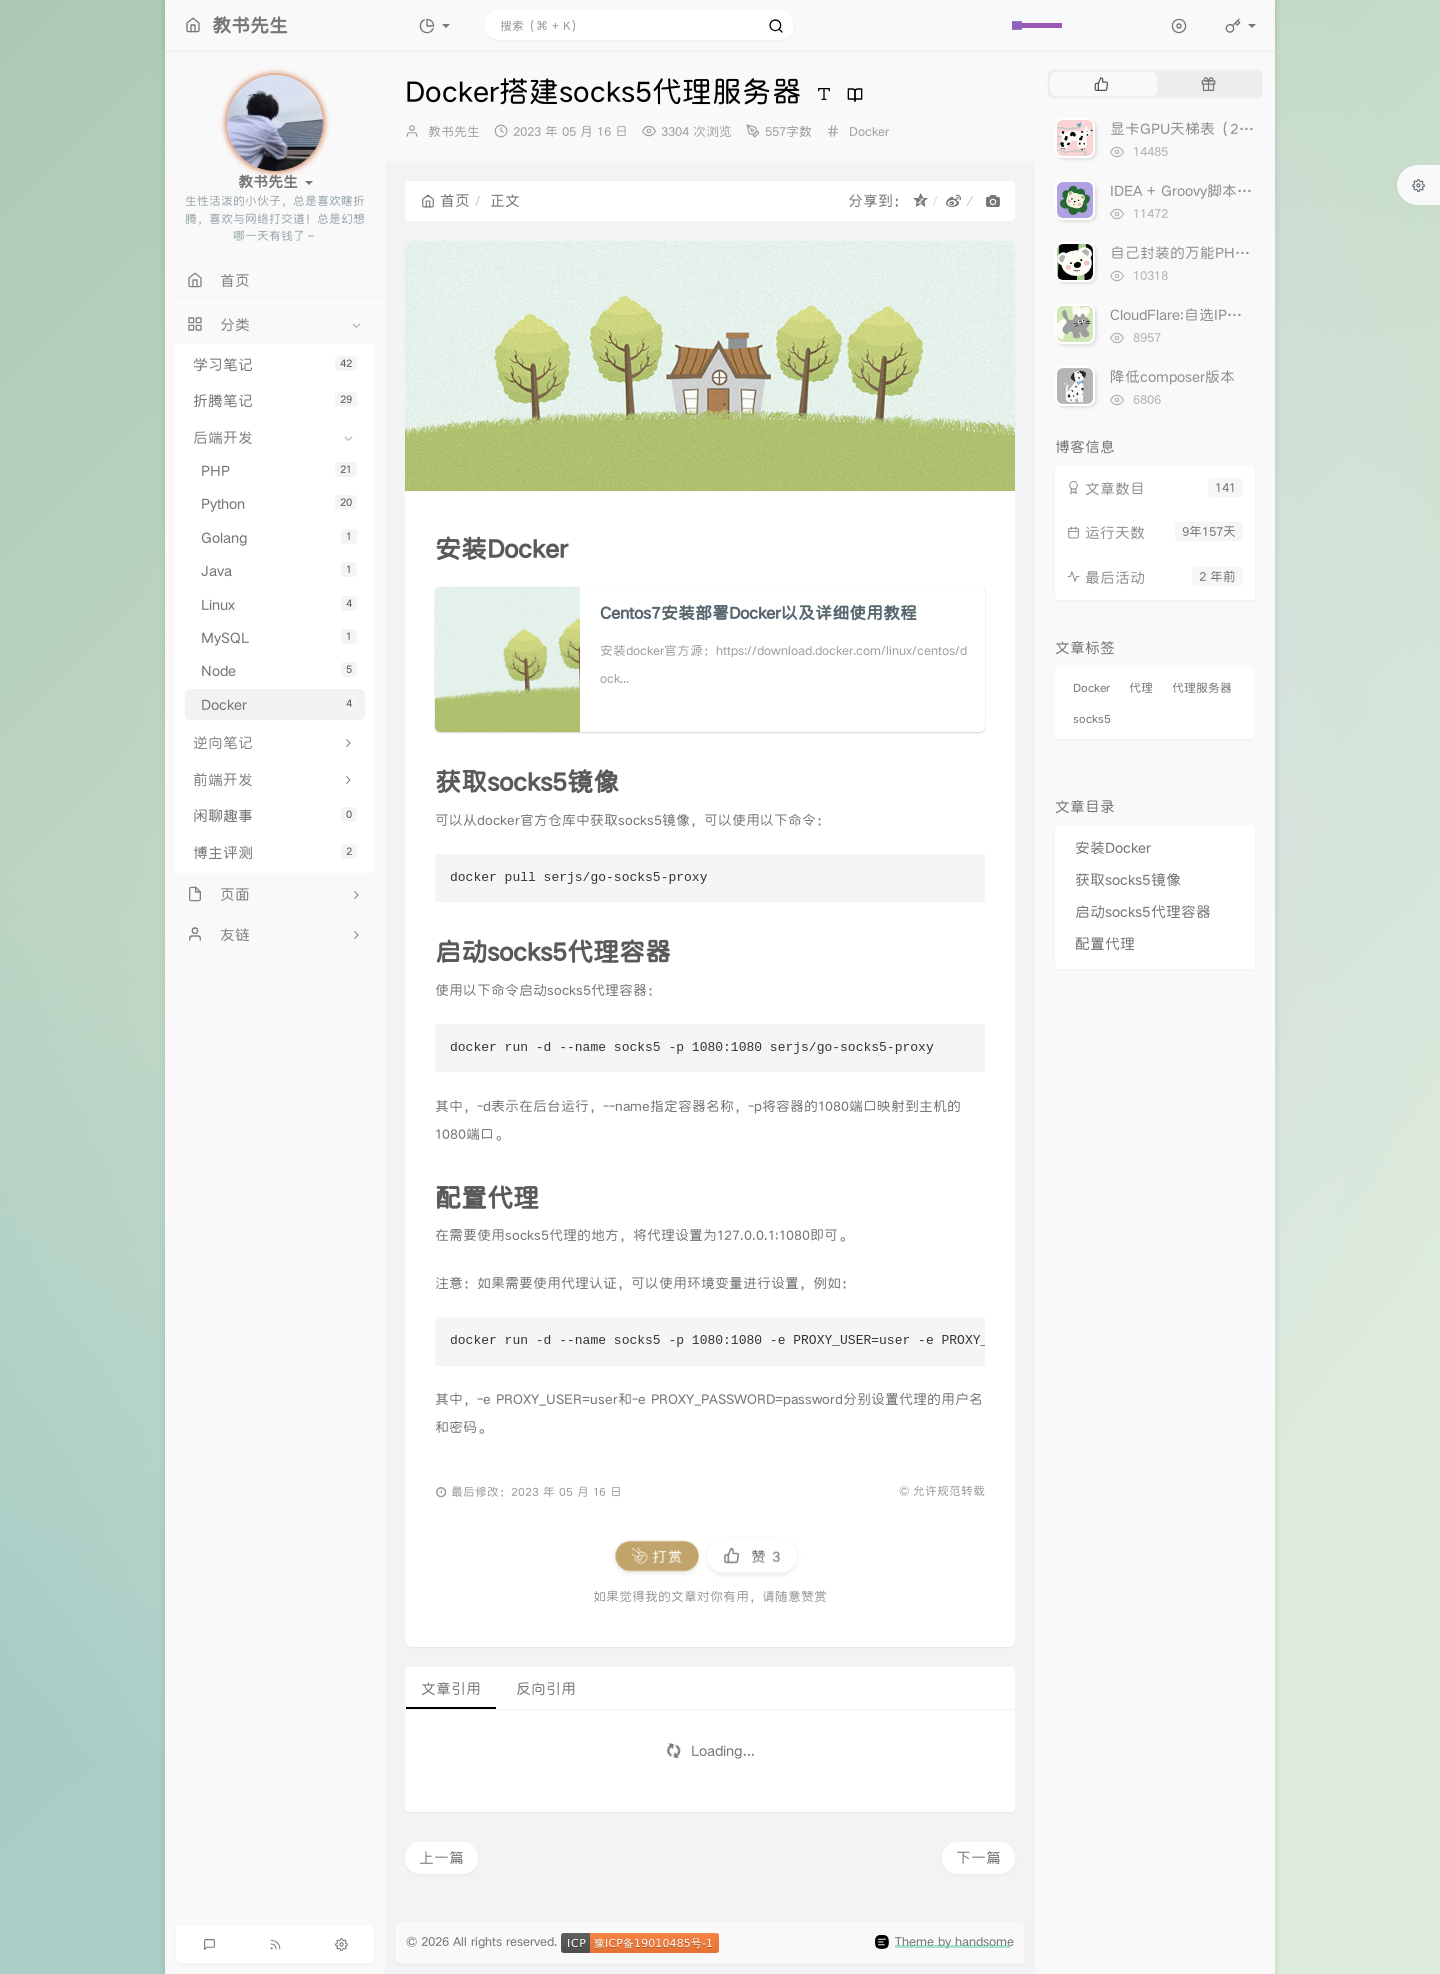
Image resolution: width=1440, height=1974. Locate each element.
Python (279, 503)
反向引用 (546, 1688)
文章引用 (451, 1688)
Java (279, 570)
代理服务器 (1202, 687)
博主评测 (275, 852)
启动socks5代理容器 (1143, 911)
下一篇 (978, 1857)
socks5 (1092, 718)
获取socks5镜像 (1128, 879)
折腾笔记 (275, 400)
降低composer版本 (1172, 376)
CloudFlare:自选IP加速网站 (1198, 314)
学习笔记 (275, 364)
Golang (279, 537)
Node (279, 670)
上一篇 (441, 1857)
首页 (445, 200)
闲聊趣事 (275, 815)
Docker (279, 704)
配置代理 (1105, 943)
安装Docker (1113, 847)
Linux (279, 604)
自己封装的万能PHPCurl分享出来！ (1227, 252)
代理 (1141, 687)
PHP (279, 470)
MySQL (279, 637)
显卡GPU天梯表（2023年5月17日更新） (1246, 128)
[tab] (1101, 84)
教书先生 (454, 131)
